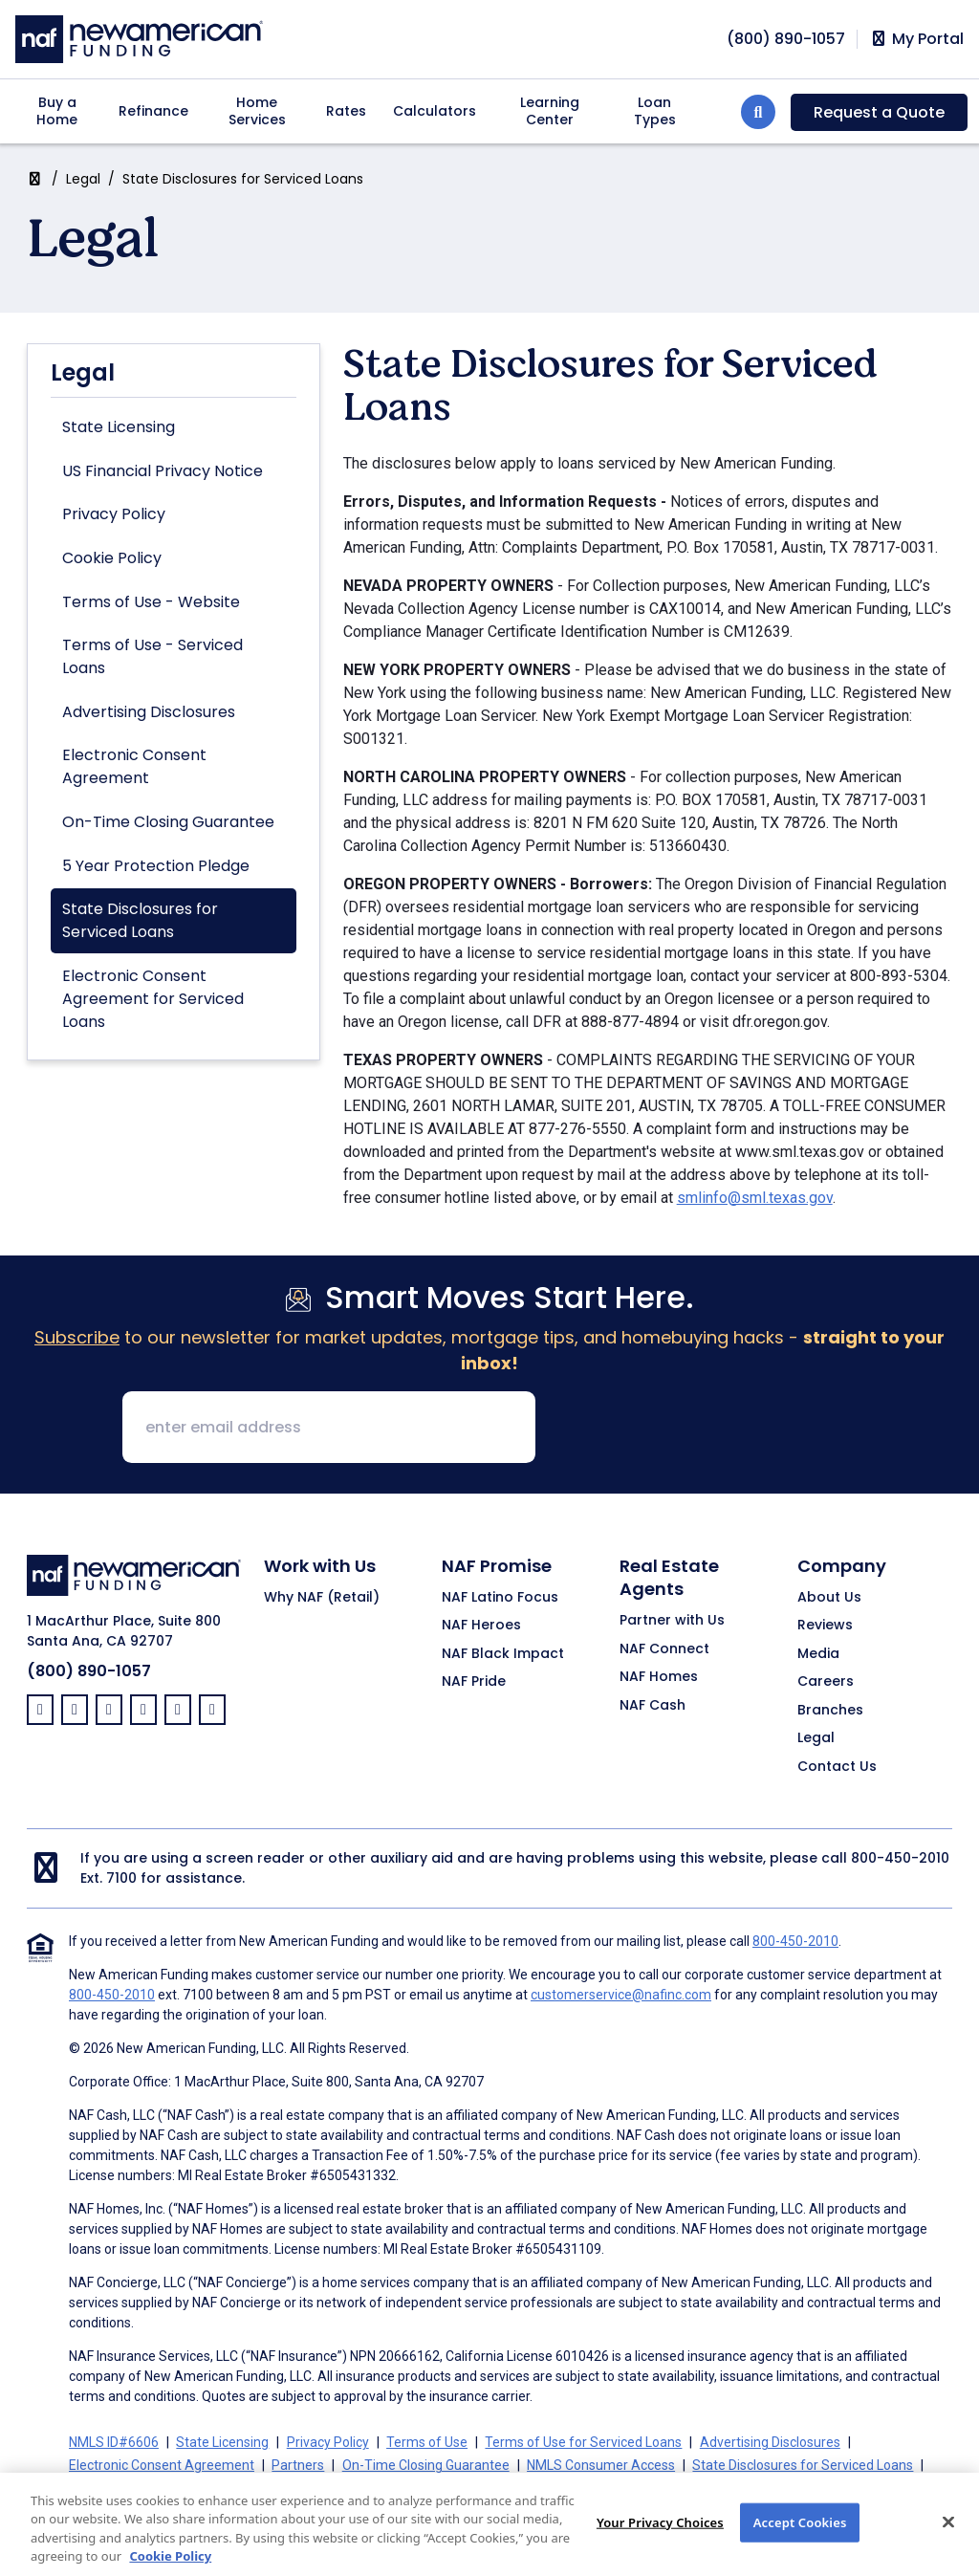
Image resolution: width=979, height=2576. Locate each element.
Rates (346, 110)
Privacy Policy (113, 514)
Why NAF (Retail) (322, 1597)
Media (818, 1654)
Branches (830, 1710)
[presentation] (696, 1428)
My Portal (916, 39)
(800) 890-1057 (89, 1671)
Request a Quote (879, 112)
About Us (829, 1597)
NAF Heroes (481, 1625)
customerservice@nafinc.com (621, 1994)
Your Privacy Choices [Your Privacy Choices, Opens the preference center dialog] (660, 2543)
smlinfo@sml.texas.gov (755, 1198)
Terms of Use (427, 2442)
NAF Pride (474, 1682)
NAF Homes (659, 1677)
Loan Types (655, 111)
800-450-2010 (900, 1857)
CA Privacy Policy (396, 2488)
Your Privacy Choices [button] (529, 2488)
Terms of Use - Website (151, 602)
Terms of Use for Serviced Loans (583, 2442)
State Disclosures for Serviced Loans (140, 920)
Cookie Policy (112, 558)
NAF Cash (652, 1705)
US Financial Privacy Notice (162, 471)
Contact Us (837, 1767)
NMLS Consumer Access (601, 2465)
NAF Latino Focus (500, 1597)
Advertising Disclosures (148, 712)
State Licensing (118, 427)
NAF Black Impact (503, 1654)
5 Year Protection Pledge (156, 866)
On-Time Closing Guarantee (168, 822)
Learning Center (549, 111)
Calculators (434, 110)
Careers (825, 1682)
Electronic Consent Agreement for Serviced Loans (153, 999)
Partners (298, 2465)
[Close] (948, 2543)
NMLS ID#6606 (114, 2442)
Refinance (153, 110)
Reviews (825, 1625)
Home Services (257, 111)
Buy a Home (56, 111)
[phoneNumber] (786, 39)
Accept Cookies (800, 2543)
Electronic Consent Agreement (134, 766)
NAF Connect (664, 1649)
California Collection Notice (246, 2488)
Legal (83, 178)
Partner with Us (672, 1620)
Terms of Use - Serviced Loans (152, 656)
